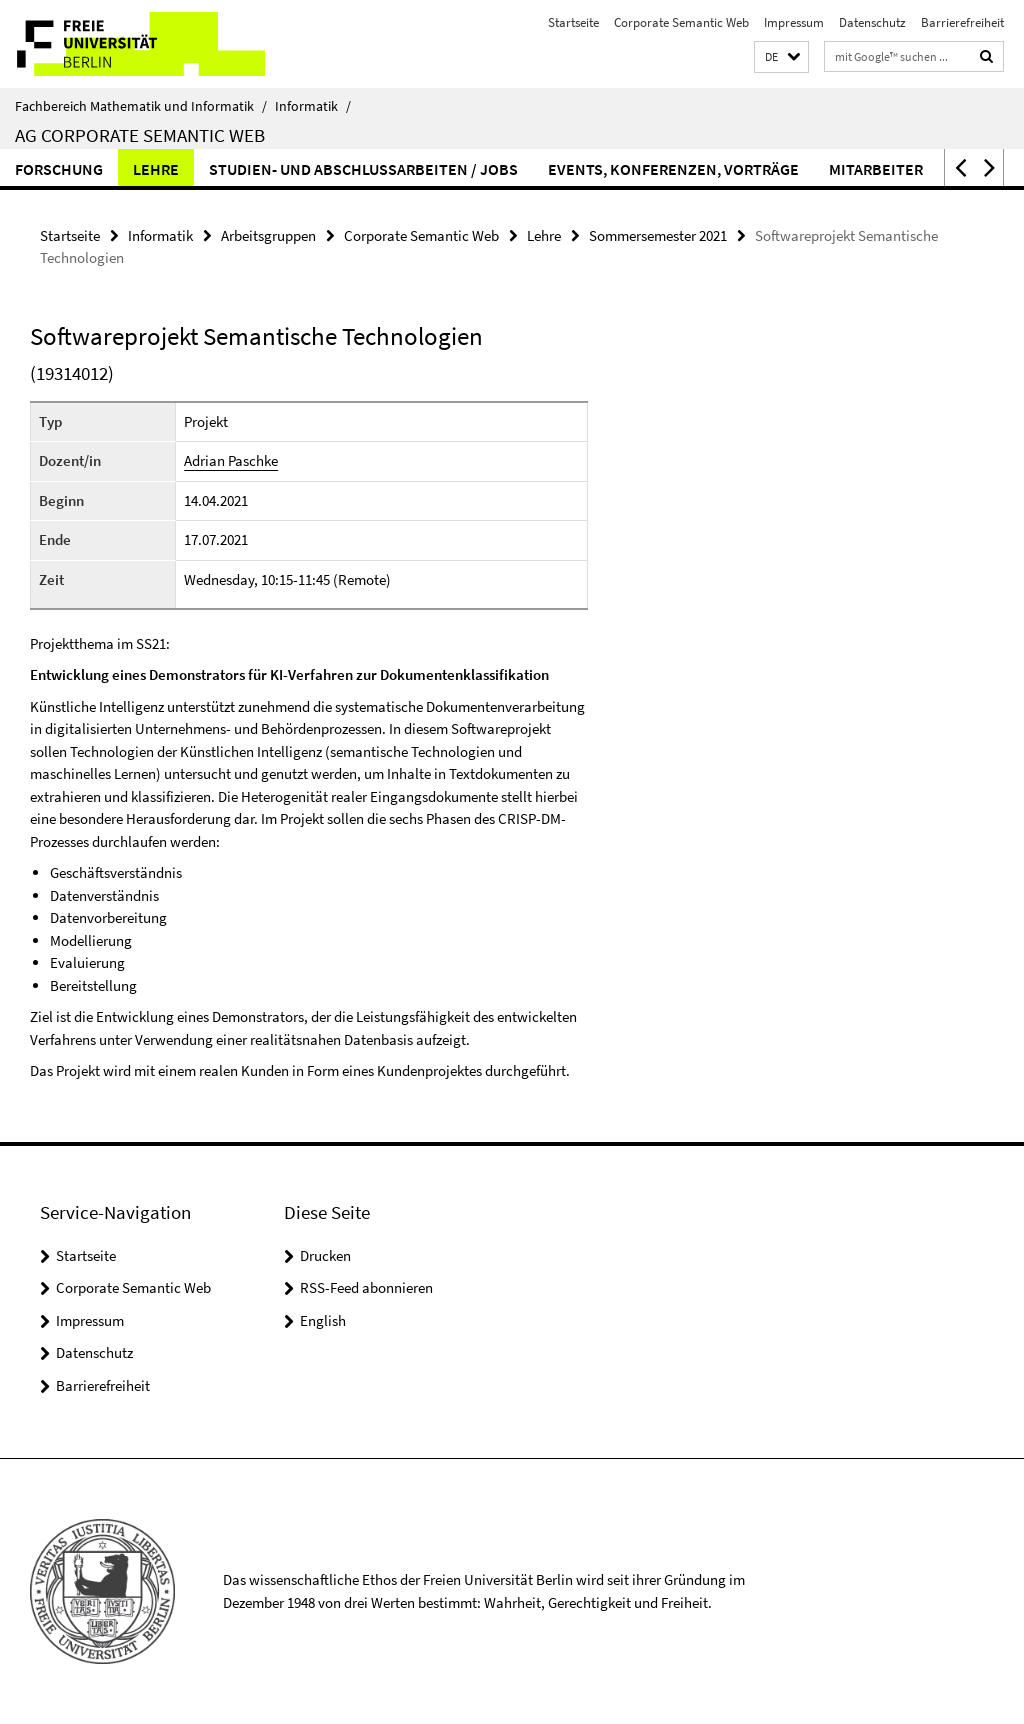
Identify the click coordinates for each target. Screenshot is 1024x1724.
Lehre (156, 169)
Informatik (313, 106)
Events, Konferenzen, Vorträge (673, 169)
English (323, 1320)
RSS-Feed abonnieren (366, 1287)
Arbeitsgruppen (268, 235)
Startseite (573, 22)
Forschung (59, 169)
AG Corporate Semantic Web (140, 135)
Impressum (794, 22)
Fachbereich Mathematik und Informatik (141, 106)
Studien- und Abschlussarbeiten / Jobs (363, 169)
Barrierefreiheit (962, 22)
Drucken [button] (325, 1255)
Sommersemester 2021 (658, 235)
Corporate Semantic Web (681, 22)
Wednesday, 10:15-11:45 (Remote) (287, 579)
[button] (781, 57)
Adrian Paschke (231, 460)
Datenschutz (872, 22)
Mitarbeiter (876, 169)
